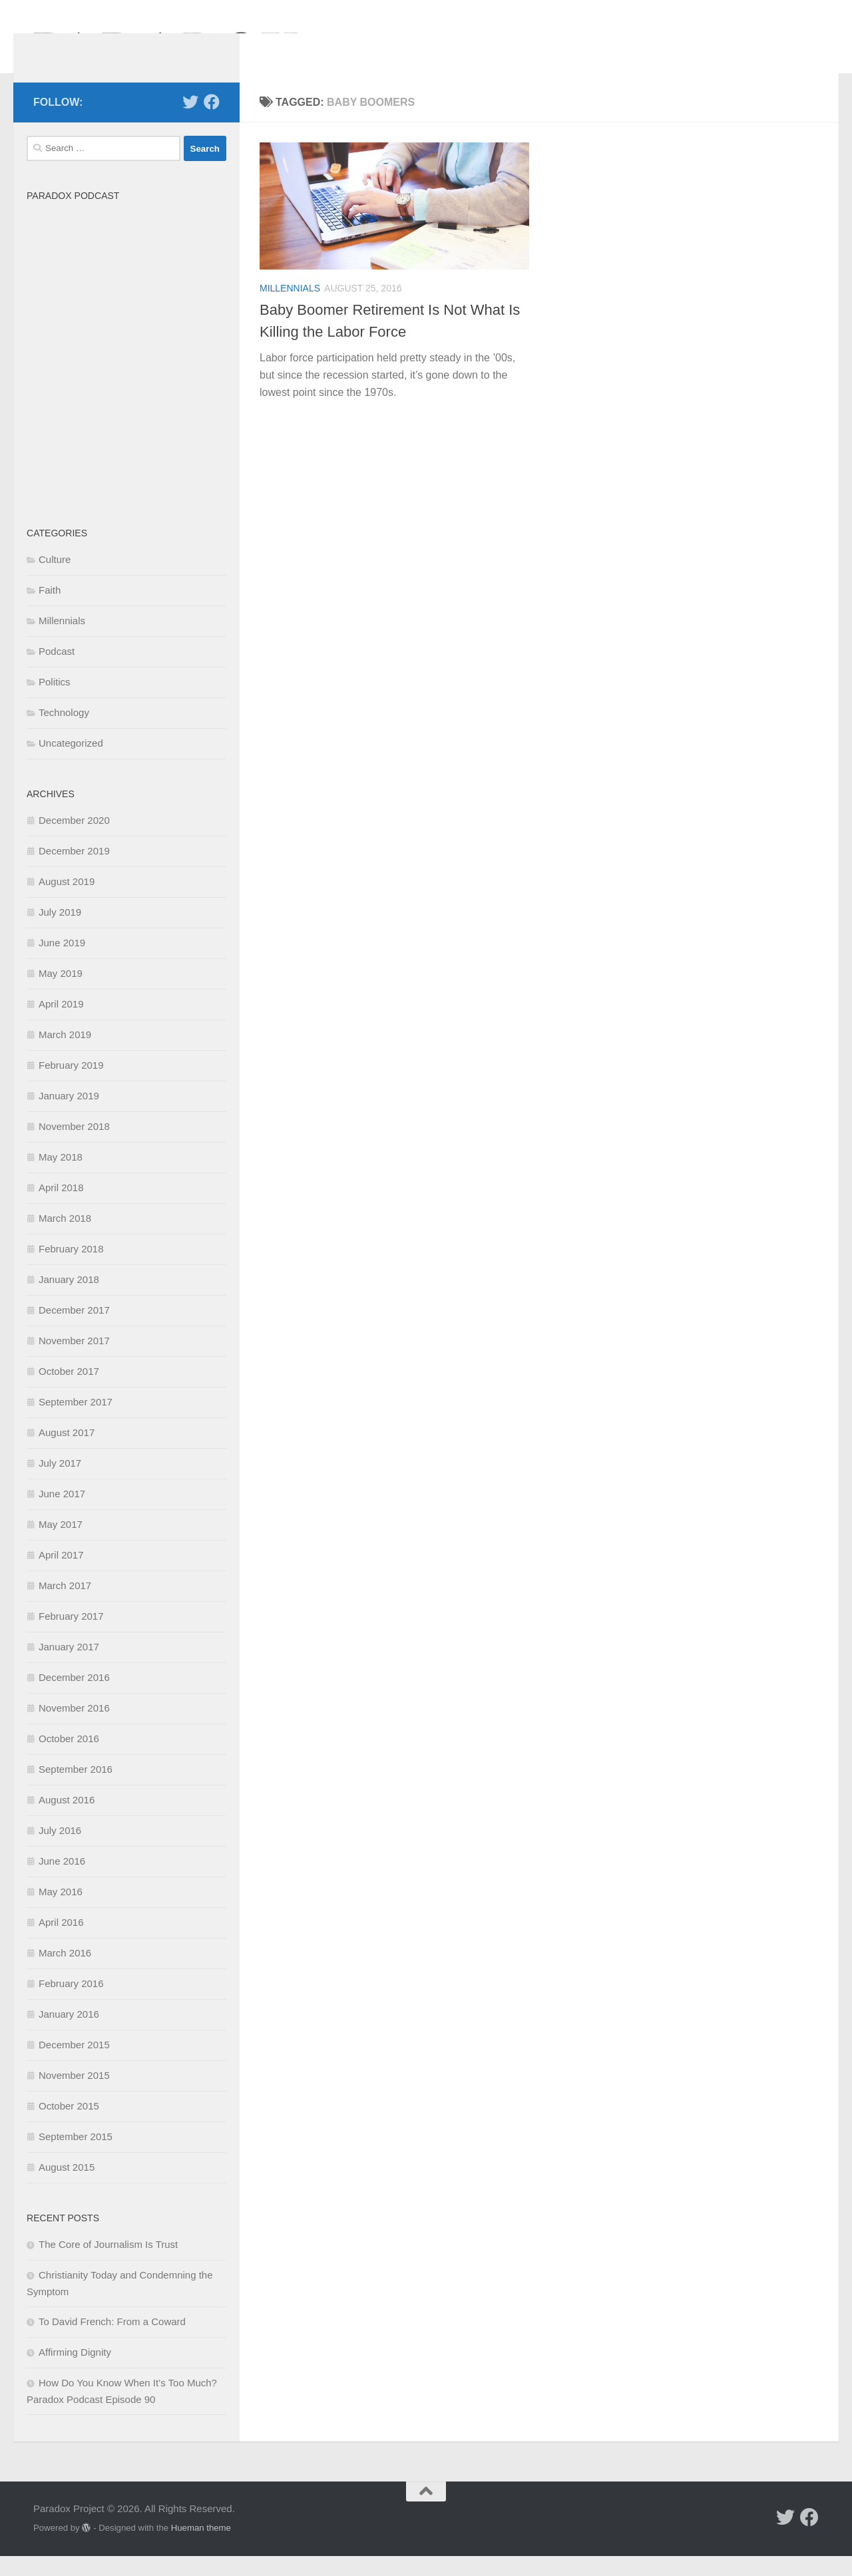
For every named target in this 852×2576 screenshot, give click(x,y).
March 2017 (65, 1605)
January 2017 (69, 1666)
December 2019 (74, 870)
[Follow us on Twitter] (190, 122)
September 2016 (75, 1789)
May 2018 (61, 1177)
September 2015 (75, 2156)
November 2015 (74, 2095)
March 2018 (65, 1238)
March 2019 (65, 1054)
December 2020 (74, 840)
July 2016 (60, 1850)
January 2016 (69, 2034)
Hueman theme (201, 2548)
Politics (55, 701)
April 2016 (61, 1942)
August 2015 (67, 2187)
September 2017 (75, 1421)
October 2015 (69, 2125)
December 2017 (74, 1330)
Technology (64, 732)
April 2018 (61, 1207)
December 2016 (74, 1697)
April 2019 (61, 1023)
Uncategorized (71, 763)
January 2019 (69, 1115)
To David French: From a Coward (112, 2341)
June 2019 (62, 962)
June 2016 (62, 1881)
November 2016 (74, 1728)
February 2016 (71, 2003)
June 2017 (62, 1513)
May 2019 (61, 993)
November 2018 (74, 1146)
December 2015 (74, 2064)
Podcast (57, 671)
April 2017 (61, 1574)
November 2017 (74, 1360)
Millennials (290, 308)
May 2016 (61, 1911)
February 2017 (71, 1636)
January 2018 (69, 1299)
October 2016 (69, 1758)
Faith (50, 610)
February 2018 (71, 1268)
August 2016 (67, 1819)
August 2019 (67, 901)
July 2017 (60, 1483)
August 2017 (67, 1452)
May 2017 (61, 1544)
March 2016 (65, 1972)
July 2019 (60, 932)
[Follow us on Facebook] (212, 122)
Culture (55, 579)
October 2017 (69, 1391)
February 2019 (71, 1085)
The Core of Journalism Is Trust (108, 2264)
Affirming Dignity (75, 2372)
